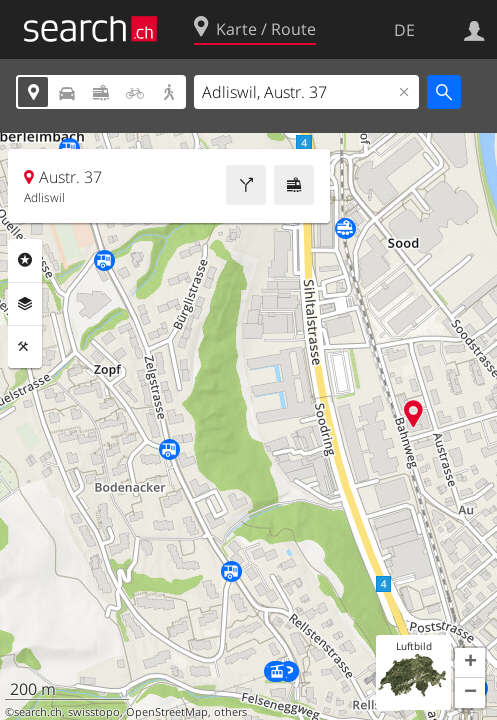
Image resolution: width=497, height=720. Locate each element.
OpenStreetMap (167, 712)
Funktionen (25, 347)
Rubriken (25, 260)
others (230, 712)
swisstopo (94, 712)
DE (404, 30)
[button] (470, 663)
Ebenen (25, 304)
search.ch (38, 712)
